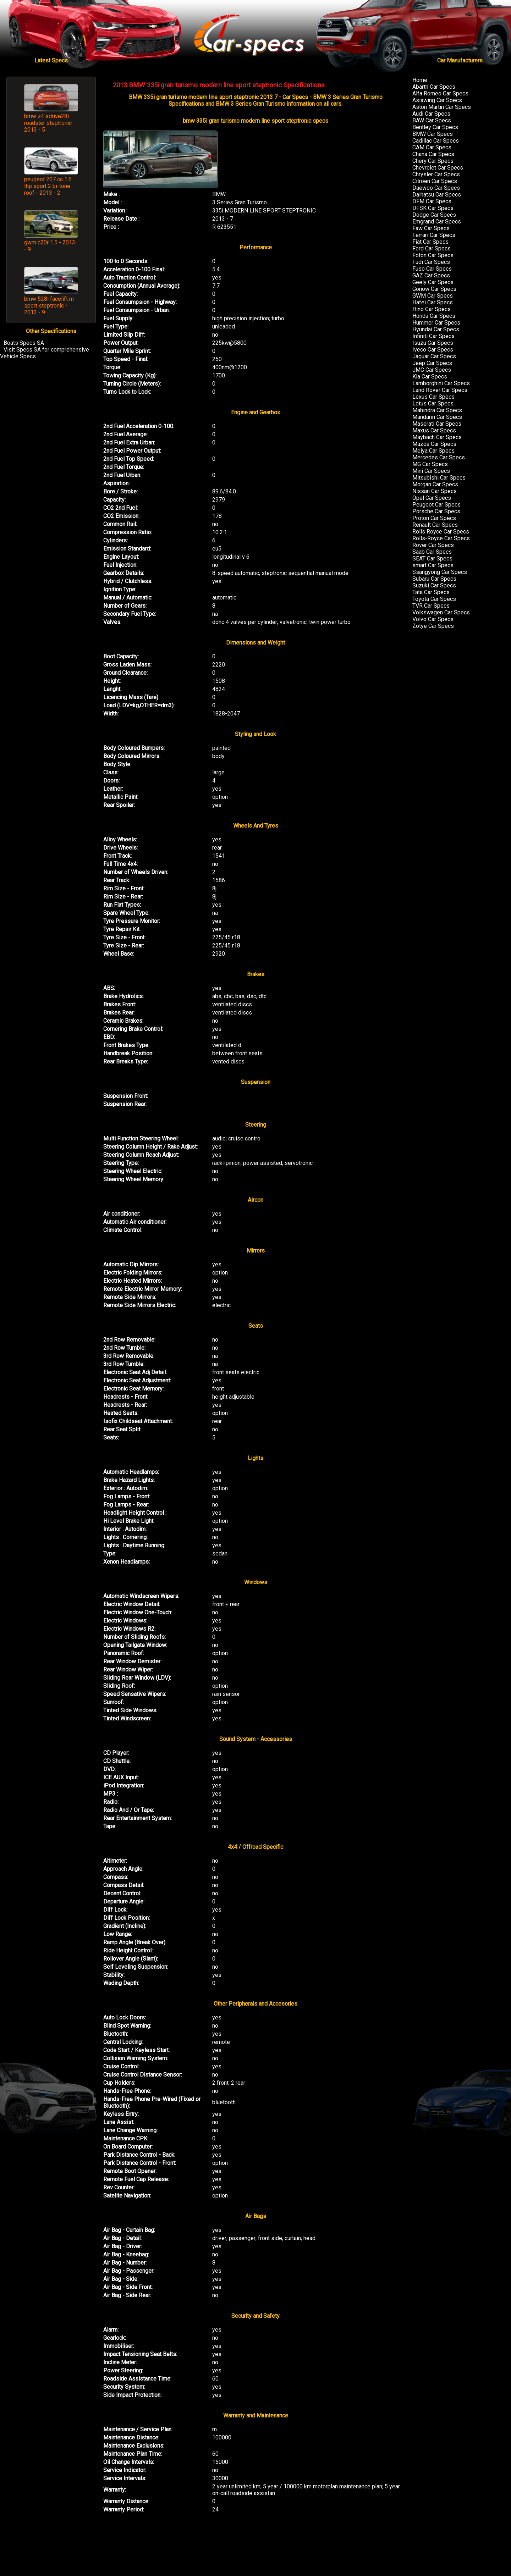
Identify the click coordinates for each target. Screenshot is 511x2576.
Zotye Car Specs (433, 626)
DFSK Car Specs (433, 208)
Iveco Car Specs (432, 349)
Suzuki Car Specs (434, 585)
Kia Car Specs (429, 376)
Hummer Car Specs (436, 322)
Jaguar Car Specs (434, 356)
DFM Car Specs (431, 201)
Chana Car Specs (433, 154)
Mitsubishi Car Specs (439, 477)
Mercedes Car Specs (438, 457)
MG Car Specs (430, 464)
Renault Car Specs (435, 524)
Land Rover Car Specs (439, 390)
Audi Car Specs (431, 113)
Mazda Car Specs (434, 444)
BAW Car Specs (431, 120)
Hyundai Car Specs (435, 329)
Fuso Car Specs (432, 268)
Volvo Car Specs (433, 619)
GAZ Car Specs (431, 275)
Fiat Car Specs (430, 241)
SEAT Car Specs (432, 558)
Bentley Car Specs (435, 127)
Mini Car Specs (431, 471)
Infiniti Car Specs (433, 336)
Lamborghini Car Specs (441, 383)
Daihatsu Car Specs (436, 194)
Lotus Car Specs (433, 403)
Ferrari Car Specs (433, 235)
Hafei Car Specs (432, 302)
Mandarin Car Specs (437, 417)
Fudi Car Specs (431, 262)
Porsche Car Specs (436, 511)
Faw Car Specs (431, 228)
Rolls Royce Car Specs (440, 531)
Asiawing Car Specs (437, 100)
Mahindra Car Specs (437, 410)
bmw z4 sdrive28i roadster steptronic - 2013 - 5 (49, 123)
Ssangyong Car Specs (439, 572)
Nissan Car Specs (434, 491)
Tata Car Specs (431, 592)
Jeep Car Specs (432, 363)
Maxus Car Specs (434, 430)
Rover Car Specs (433, 545)
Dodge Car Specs (434, 214)
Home (419, 80)
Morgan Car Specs (435, 484)
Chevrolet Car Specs (437, 167)
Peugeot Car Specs (436, 504)
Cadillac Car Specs (435, 140)
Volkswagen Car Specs (441, 612)
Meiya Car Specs (433, 450)
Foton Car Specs (433, 255)
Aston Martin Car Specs (441, 107)
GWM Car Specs (432, 295)
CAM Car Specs (431, 147)
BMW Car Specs (432, 134)
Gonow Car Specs (434, 289)
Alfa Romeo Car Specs (440, 93)
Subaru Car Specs (434, 578)
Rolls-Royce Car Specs (441, 538)
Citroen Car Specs (434, 181)
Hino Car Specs (431, 309)
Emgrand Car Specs (436, 221)
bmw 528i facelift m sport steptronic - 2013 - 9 (49, 305)
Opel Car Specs (431, 497)
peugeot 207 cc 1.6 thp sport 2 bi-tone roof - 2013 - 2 (48, 186)
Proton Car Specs (434, 518)
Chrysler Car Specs (436, 174)
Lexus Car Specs (433, 396)
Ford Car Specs (431, 248)
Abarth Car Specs (433, 86)
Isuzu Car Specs (432, 342)
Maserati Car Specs (436, 423)
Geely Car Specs (433, 282)
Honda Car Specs (433, 316)
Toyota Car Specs (434, 599)
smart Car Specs (433, 565)
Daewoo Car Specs (436, 187)
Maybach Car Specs (437, 437)
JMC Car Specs (431, 369)
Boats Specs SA (24, 342)
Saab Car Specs (432, 551)
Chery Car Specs (433, 160)
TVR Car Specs (431, 605)
